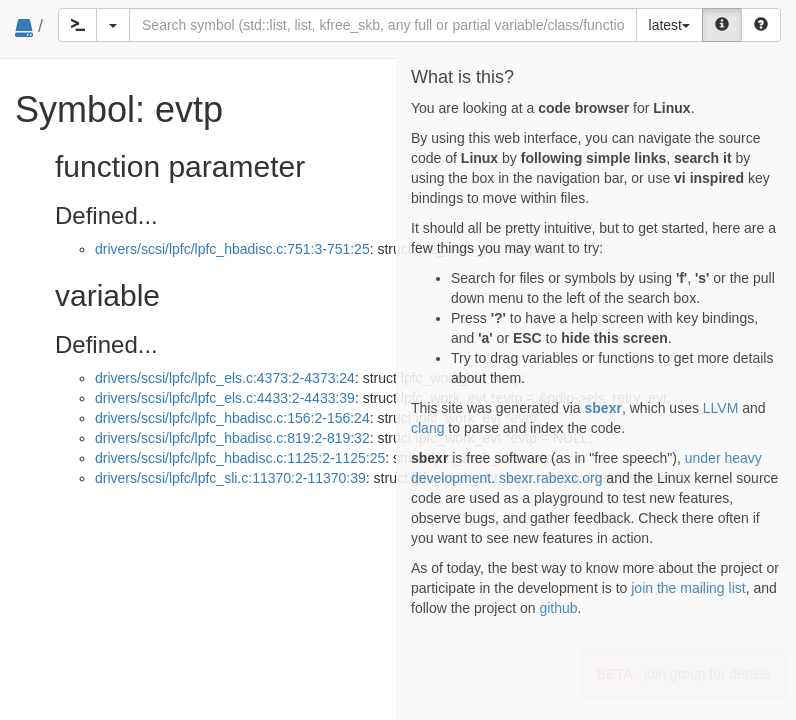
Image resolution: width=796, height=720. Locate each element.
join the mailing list (688, 588)
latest (669, 25)
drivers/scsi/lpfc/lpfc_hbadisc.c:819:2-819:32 (232, 438)
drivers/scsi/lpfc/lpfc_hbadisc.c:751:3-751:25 (232, 249)
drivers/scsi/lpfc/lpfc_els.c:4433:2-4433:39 (225, 398)
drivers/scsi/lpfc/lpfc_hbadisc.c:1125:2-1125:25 (240, 458)
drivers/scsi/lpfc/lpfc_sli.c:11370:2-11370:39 (230, 478)
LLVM (721, 408)
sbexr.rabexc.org (551, 478)
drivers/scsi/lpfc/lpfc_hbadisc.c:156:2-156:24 (232, 418)
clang (427, 428)
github (558, 608)
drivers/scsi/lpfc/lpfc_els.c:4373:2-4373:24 (225, 378)
